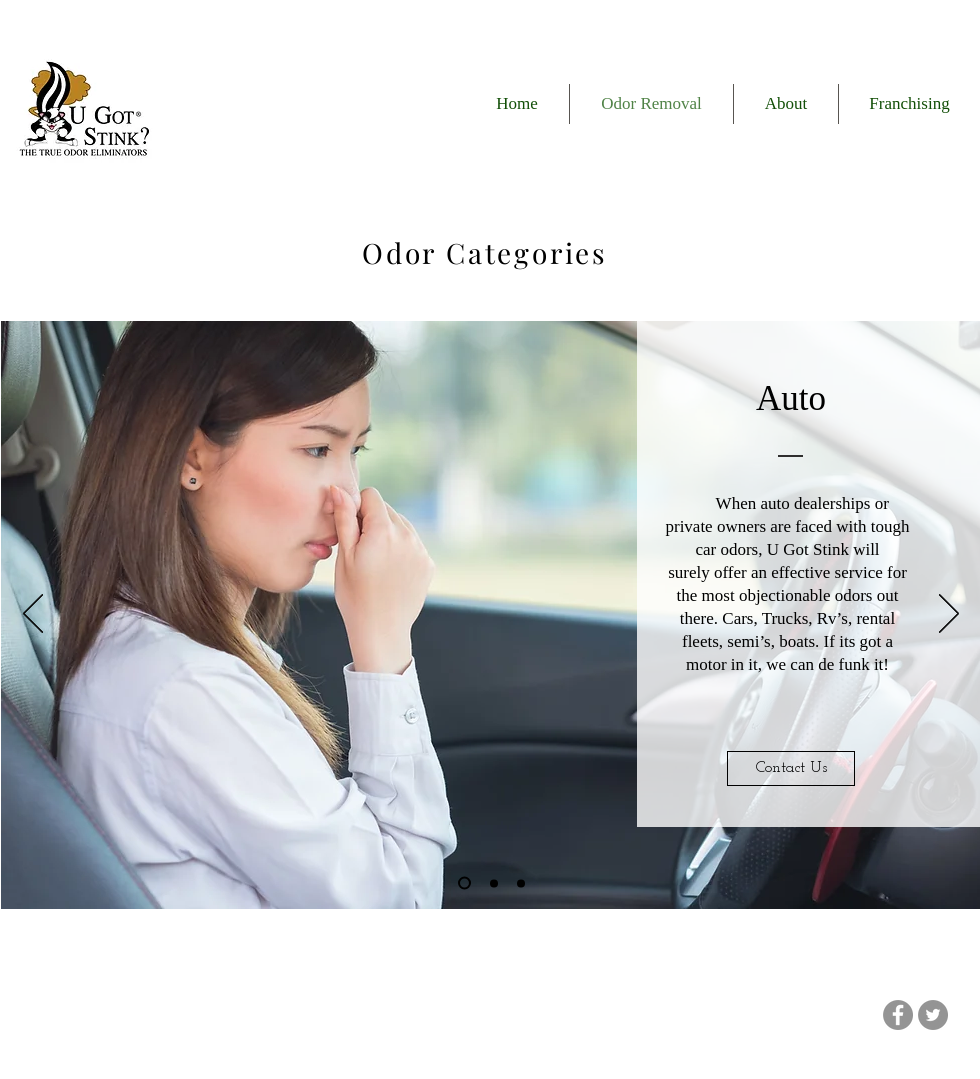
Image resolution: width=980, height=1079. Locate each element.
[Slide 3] (521, 883)
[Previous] (33, 615)
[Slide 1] (464, 883)
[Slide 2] (494, 883)
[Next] (949, 615)
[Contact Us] (791, 768)
